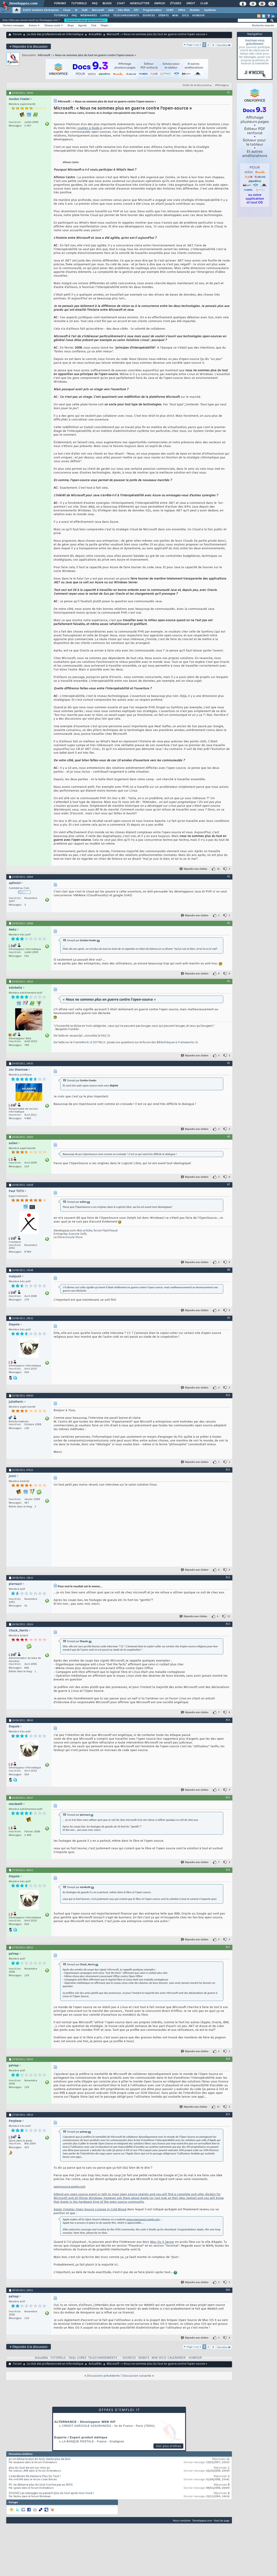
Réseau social (52, 25)
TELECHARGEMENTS (102, 2358)
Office (181, 10)
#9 (228, 1317)
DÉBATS (163, 15)
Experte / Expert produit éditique (80, 2437)
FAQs (72, 2358)
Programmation (152, 10)
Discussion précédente (103, 2376)
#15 (228, 1797)
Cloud (66, 10)
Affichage (221, 85)
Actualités (95, 34)
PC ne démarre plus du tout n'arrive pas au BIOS (41, 2485)
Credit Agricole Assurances (86, 2425)
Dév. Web (124, 10)
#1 (228, 92)
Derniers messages (13, 25)
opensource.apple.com (69, 2187)
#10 (228, 1395)
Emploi (159, 3)
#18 (228, 2058)
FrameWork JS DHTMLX (89, 1042)
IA (76, 10)
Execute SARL (78, 1234)
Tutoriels (78, 3)
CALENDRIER (176, 2358)
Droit (190, 3)
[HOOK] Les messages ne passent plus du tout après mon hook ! (51, 2493)
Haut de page (221, 2520)
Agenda (82, 25)
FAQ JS (105, 1036)
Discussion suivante (136, 2376)
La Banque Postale (78, 2441)
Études (175, 3)
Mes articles (84, 1231)
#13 (228, 1623)
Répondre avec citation (193, 869)
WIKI (175, 15)
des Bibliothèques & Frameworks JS (174, 1042)
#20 (228, 2289)
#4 (228, 981)
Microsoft (98, 10)
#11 (228, 1469)
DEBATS (143, 2358)
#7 (228, 1184)
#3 (228, 923)
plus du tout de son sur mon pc (29, 2468)
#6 (228, 1136)
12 (218, 869)
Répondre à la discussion (29, 46)
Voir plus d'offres (168, 2446)
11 (228, 1616)
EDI (136, 10)
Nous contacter (182, 2520)
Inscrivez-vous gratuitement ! (85, 20)
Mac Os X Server (162, 2242)
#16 (228, 1869)
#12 (228, 1577)
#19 (228, 2114)
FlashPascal (110, 1231)
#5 (228, 1063)
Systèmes (210, 10)
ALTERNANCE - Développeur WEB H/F (85, 2421)
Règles (104, 25)
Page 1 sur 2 (194, 44)
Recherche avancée (263, 25)
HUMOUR (198, 15)
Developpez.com (202, 2520)
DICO (185, 15)
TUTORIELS (61, 15)
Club (204, 3)
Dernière (224, 45)
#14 (228, 1719)
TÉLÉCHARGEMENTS (126, 15)
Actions (33, 25)
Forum (17, 34)
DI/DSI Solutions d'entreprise (41, 10)
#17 (228, 1947)
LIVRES (104, 15)
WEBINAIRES (88, 15)
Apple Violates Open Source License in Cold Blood (90, 2209)
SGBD (170, 10)
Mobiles (195, 10)
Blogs (107, 3)
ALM (84, 10)
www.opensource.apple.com (142, 2219)
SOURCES (149, 15)
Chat (120, 3)
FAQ (94, 3)
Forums (59, 3)
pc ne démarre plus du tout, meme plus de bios (39, 2459)
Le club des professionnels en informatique (55, 34)
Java (110, 10)
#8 (228, 1269)
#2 (228, 876)
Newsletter (139, 3)
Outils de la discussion (196, 85)
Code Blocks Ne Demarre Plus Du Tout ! (35, 2476)
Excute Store (74, 1237)
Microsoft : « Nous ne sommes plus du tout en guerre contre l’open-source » (87, 55)
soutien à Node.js (89, 128)
